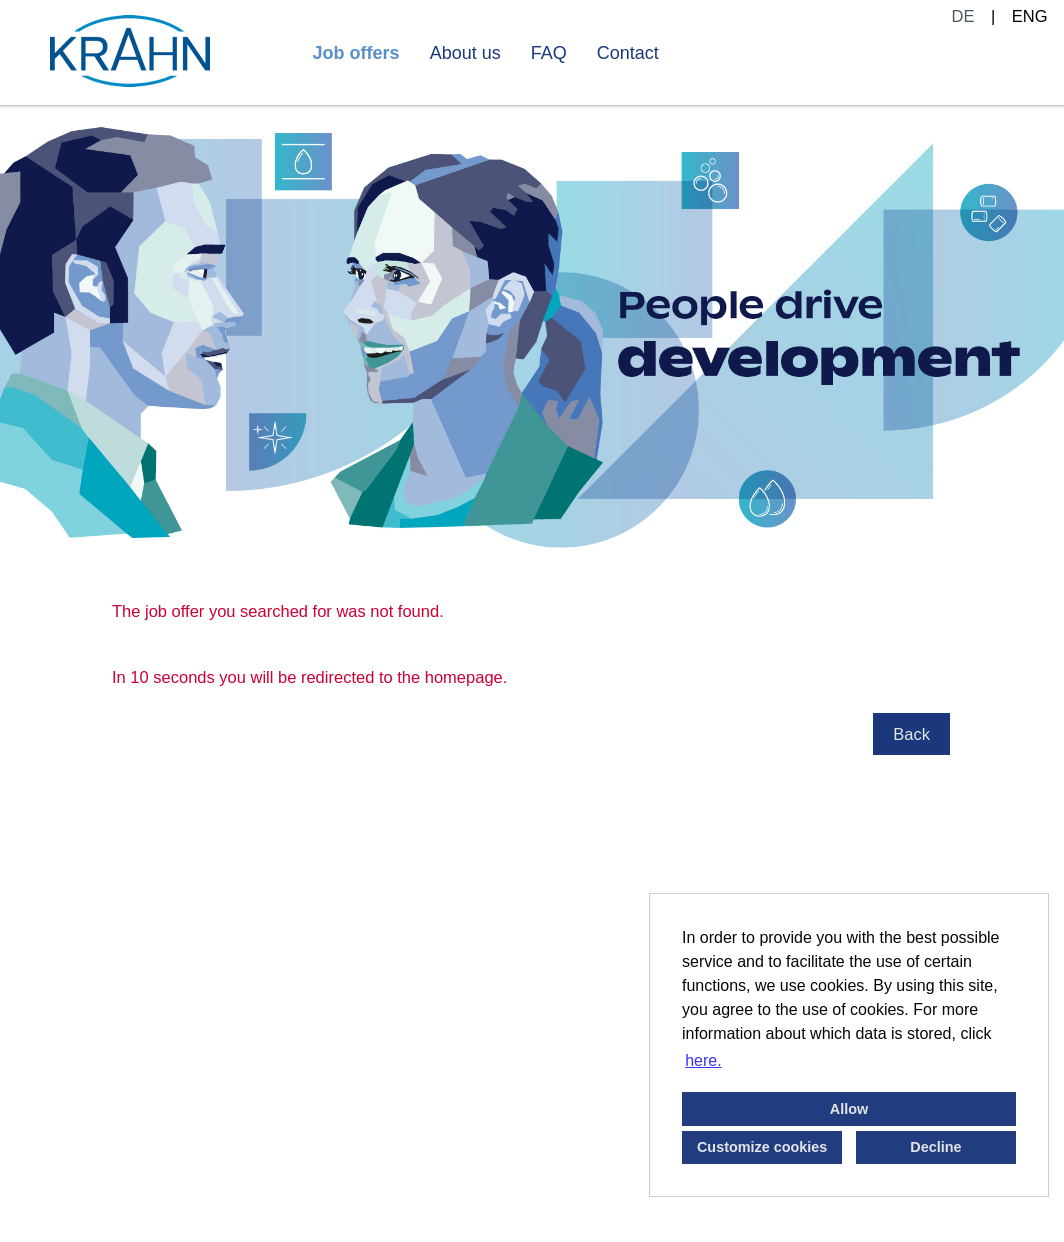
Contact (628, 53)
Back (911, 734)
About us (465, 53)
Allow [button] (849, 1109)
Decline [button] (935, 1147)
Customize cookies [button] (762, 1147)
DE (963, 16)
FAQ (549, 53)
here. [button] (703, 1060)
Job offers (356, 53)
